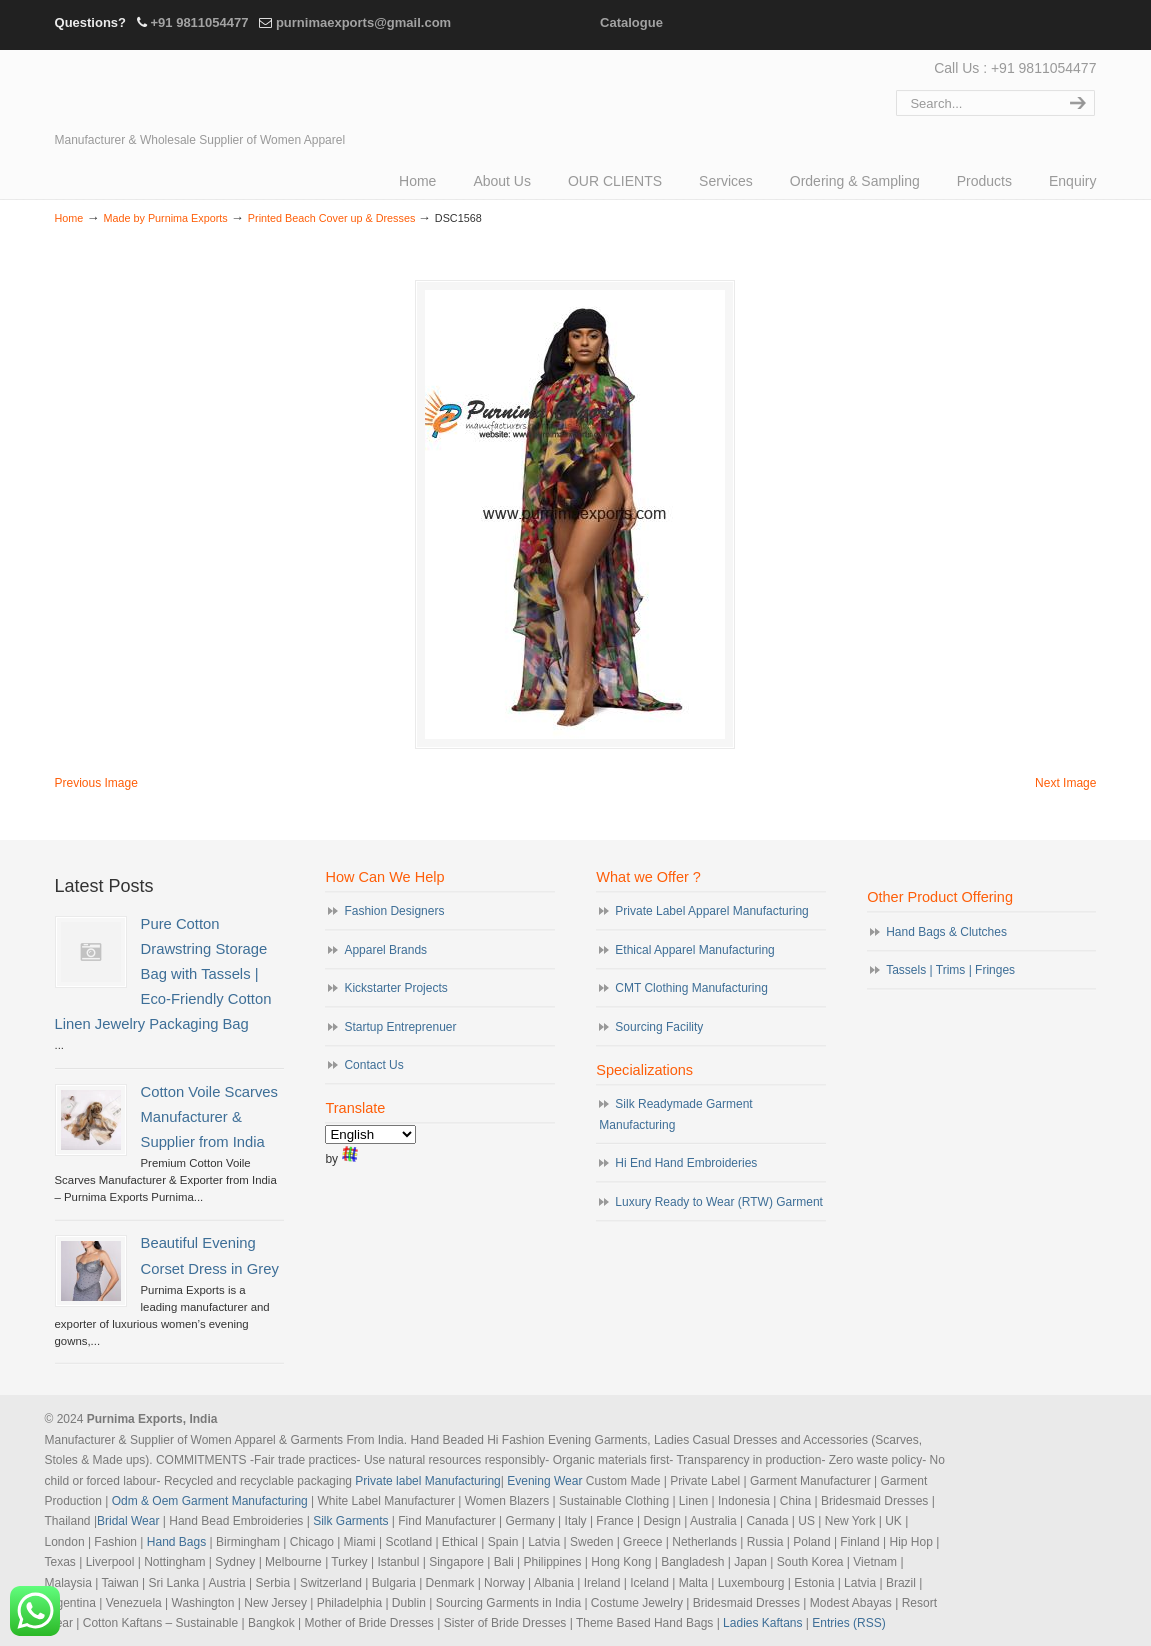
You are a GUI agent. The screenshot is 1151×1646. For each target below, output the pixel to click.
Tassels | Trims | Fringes (950, 970)
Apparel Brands (385, 950)
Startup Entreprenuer (400, 1027)
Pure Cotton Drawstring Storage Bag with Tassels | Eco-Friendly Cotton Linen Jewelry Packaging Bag (163, 974)
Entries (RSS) (848, 1623)
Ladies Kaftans (762, 1623)
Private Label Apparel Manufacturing (711, 911)
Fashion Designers (394, 911)
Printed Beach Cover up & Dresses (331, 218)
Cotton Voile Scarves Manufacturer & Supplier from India (210, 1117)
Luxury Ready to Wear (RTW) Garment (719, 1202)
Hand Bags (176, 1542)
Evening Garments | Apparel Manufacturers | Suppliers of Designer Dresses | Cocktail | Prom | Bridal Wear (230, 92)
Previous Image (96, 783)
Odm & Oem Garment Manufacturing (210, 1501)
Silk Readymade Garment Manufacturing (675, 1114)
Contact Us (373, 1065)
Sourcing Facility (659, 1027)
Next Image (1065, 783)
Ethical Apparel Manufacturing (694, 950)
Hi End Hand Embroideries (686, 1163)
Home (69, 218)
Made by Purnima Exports (165, 218)
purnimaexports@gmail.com (363, 22)
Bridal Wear (128, 1521)
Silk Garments (350, 1521)
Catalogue (631, 22)
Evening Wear (544, 1481)
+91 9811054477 (199, 22)
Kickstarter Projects (395, 988)
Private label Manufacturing (427, 1481)
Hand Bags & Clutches (946, 932)
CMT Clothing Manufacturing (691, 988)
